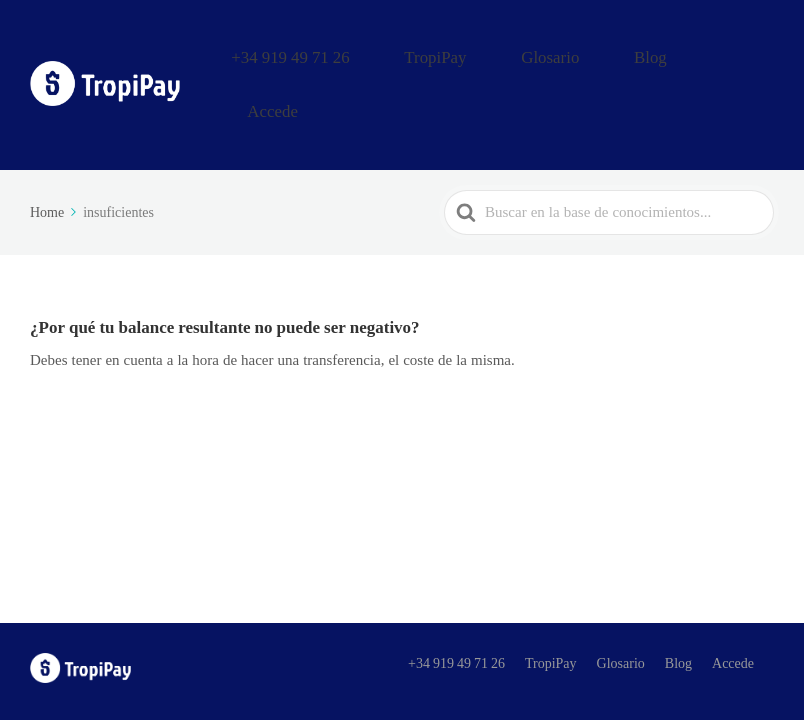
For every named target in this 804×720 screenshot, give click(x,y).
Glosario (602, 53)
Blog (674, 53)
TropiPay (516, 53)
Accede (743, 53)
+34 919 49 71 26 (403, 53)
